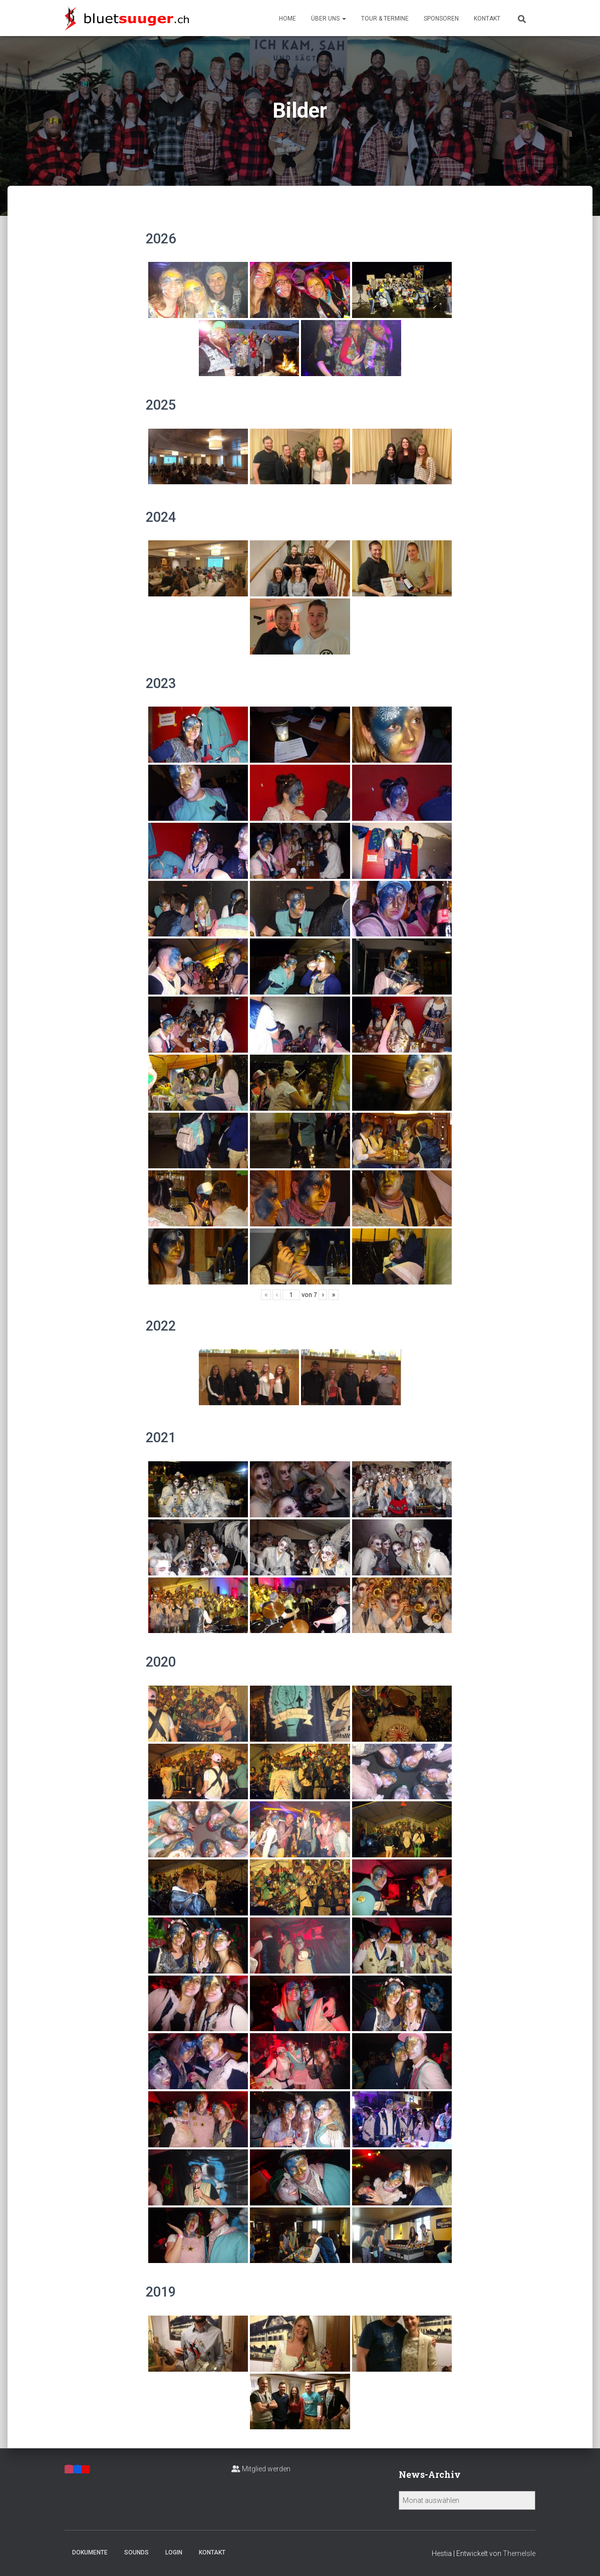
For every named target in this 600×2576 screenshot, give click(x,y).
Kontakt (487, 18)
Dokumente (90, 2552)
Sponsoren (441, 18)
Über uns (328, 18)
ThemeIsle (519, 2553)
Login (173, 2552)
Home (287, 18)
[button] (343, 18)
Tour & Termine (385, 18)
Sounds (136, 2552)
